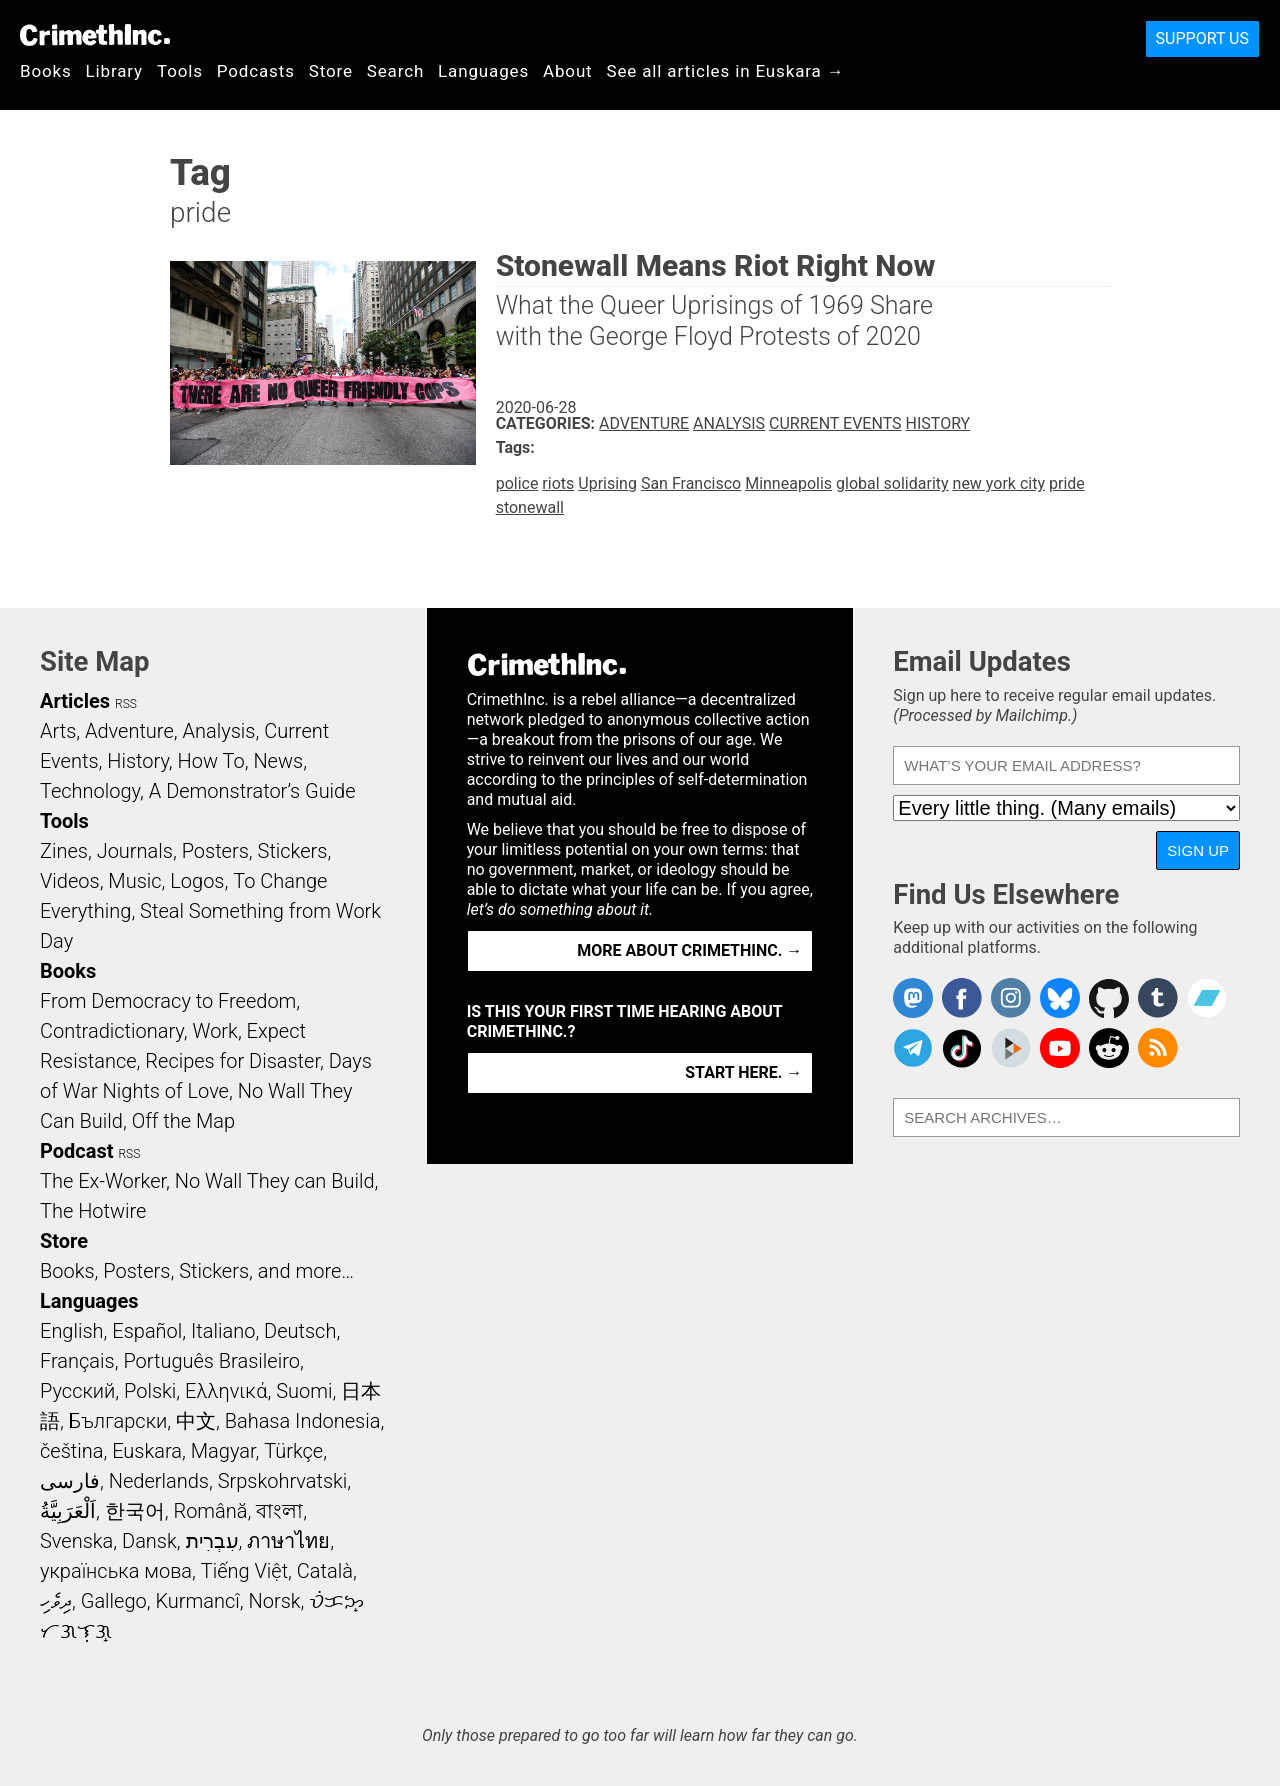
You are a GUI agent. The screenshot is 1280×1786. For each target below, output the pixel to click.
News (278, 761)
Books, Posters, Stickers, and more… (197, 1271)
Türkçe (293, 1451)
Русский (77, 1391)
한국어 (135, 1511)
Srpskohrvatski (283, 1481)
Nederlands (159, 1481)
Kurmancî (197, 1601)
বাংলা (279, 1511)
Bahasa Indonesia (303, 1421)
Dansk (149, 1541)
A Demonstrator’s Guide (252, 791)
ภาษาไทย (288, 1541)
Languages (483, 71)
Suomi (304, 1391)
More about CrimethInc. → (689, 950)
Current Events (835, 423)
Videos (70, 881)
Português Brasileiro (211, 1361)
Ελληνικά (226, 1391)
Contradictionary (112, 1031)
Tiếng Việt (244, 1571)
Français (77, 1361)
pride (1067, 483)
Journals (135, 851)
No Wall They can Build (275, 1181)
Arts (58, 731)
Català (325, 1571)
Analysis (729, 423)
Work (215, 1031)
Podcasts (256, 71)
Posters (215, 851)
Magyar (223, 1451)
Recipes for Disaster (232, 1061)
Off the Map (183, 1121)
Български (118, 1421)
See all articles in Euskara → (726, 71)
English (72, 1331)
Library (114, 71)
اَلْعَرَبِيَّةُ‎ (68, 1511)
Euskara (147, 1451)
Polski (150, 1391)
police (517, 483)
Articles (75, 701)
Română (210, 1511)
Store (331, 71)
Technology (90, 791)
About (568, 71)
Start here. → (743, 1072)
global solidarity (892, 483)
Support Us (1202, 38)
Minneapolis (788, 483)
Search (395, 71)
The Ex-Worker (103, 1181)
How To (211, 761)
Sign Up (1198, 850)
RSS (126, 704)
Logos (197, 881)
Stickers (293, 851)
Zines (64, 851)
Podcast (76, 1151)
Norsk (275, 1601)
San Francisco (691, 483)
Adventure (644, 423)
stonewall (530, 507)
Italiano (223, 1331)
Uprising (607, 483)
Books (46, 71)
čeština (71, 1451)
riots (558, 483)
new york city (999, 483)
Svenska (76, 1541)
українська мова (116, 1571)
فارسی (70, 1481)
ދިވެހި (56, 1601)
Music (134, 881)
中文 (196, 1421)
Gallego (114, 1601)
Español (147, 1331)
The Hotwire (93, 1211)
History (938, 423)
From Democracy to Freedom (168, 1001)
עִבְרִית (212, 1541)
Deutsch (300, 1331)
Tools (180, 71)
